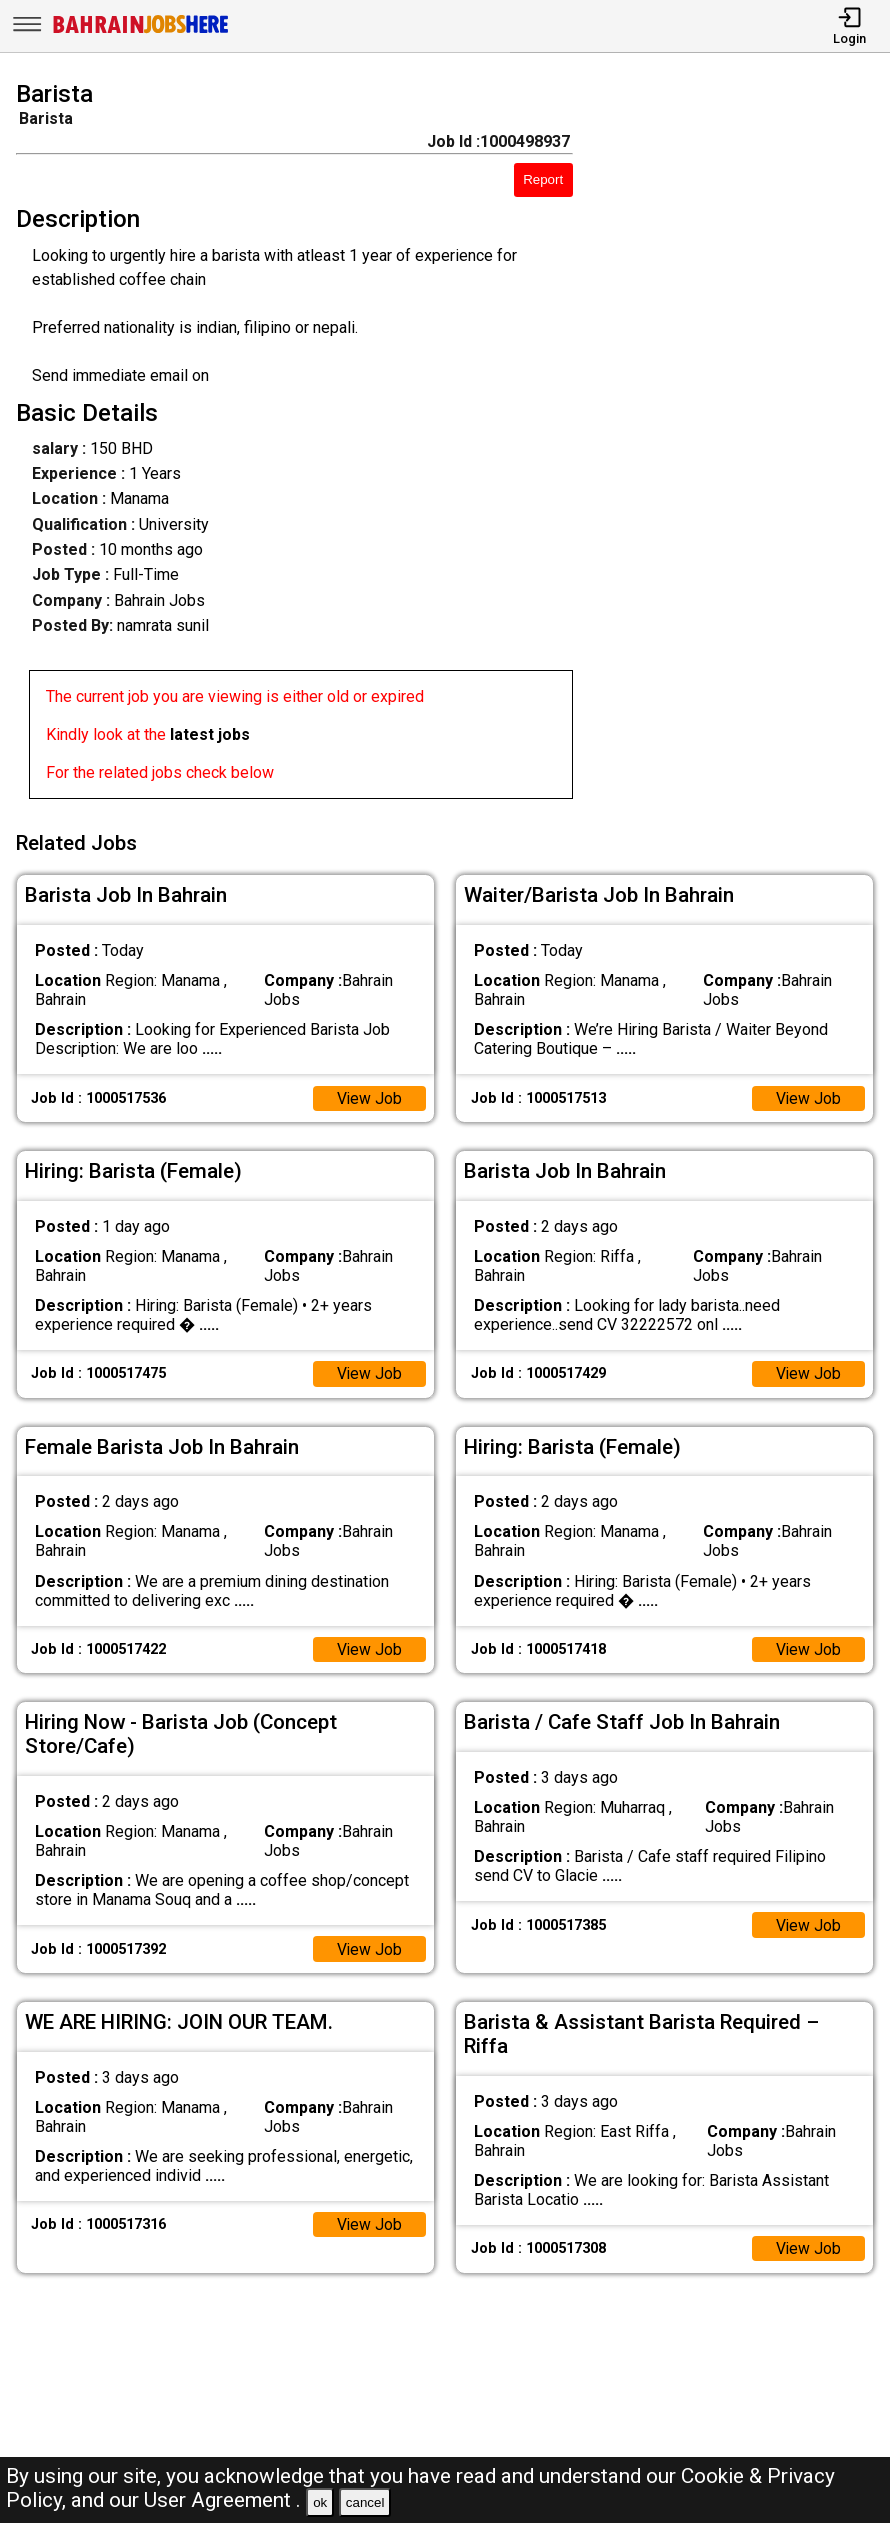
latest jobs (210, 734)
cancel (365, 2502)
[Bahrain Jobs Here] (141, 31)
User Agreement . (222, 2500)
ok (320, 2502)
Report (543, 179)
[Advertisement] (742, 444)
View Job (369, 1095)
